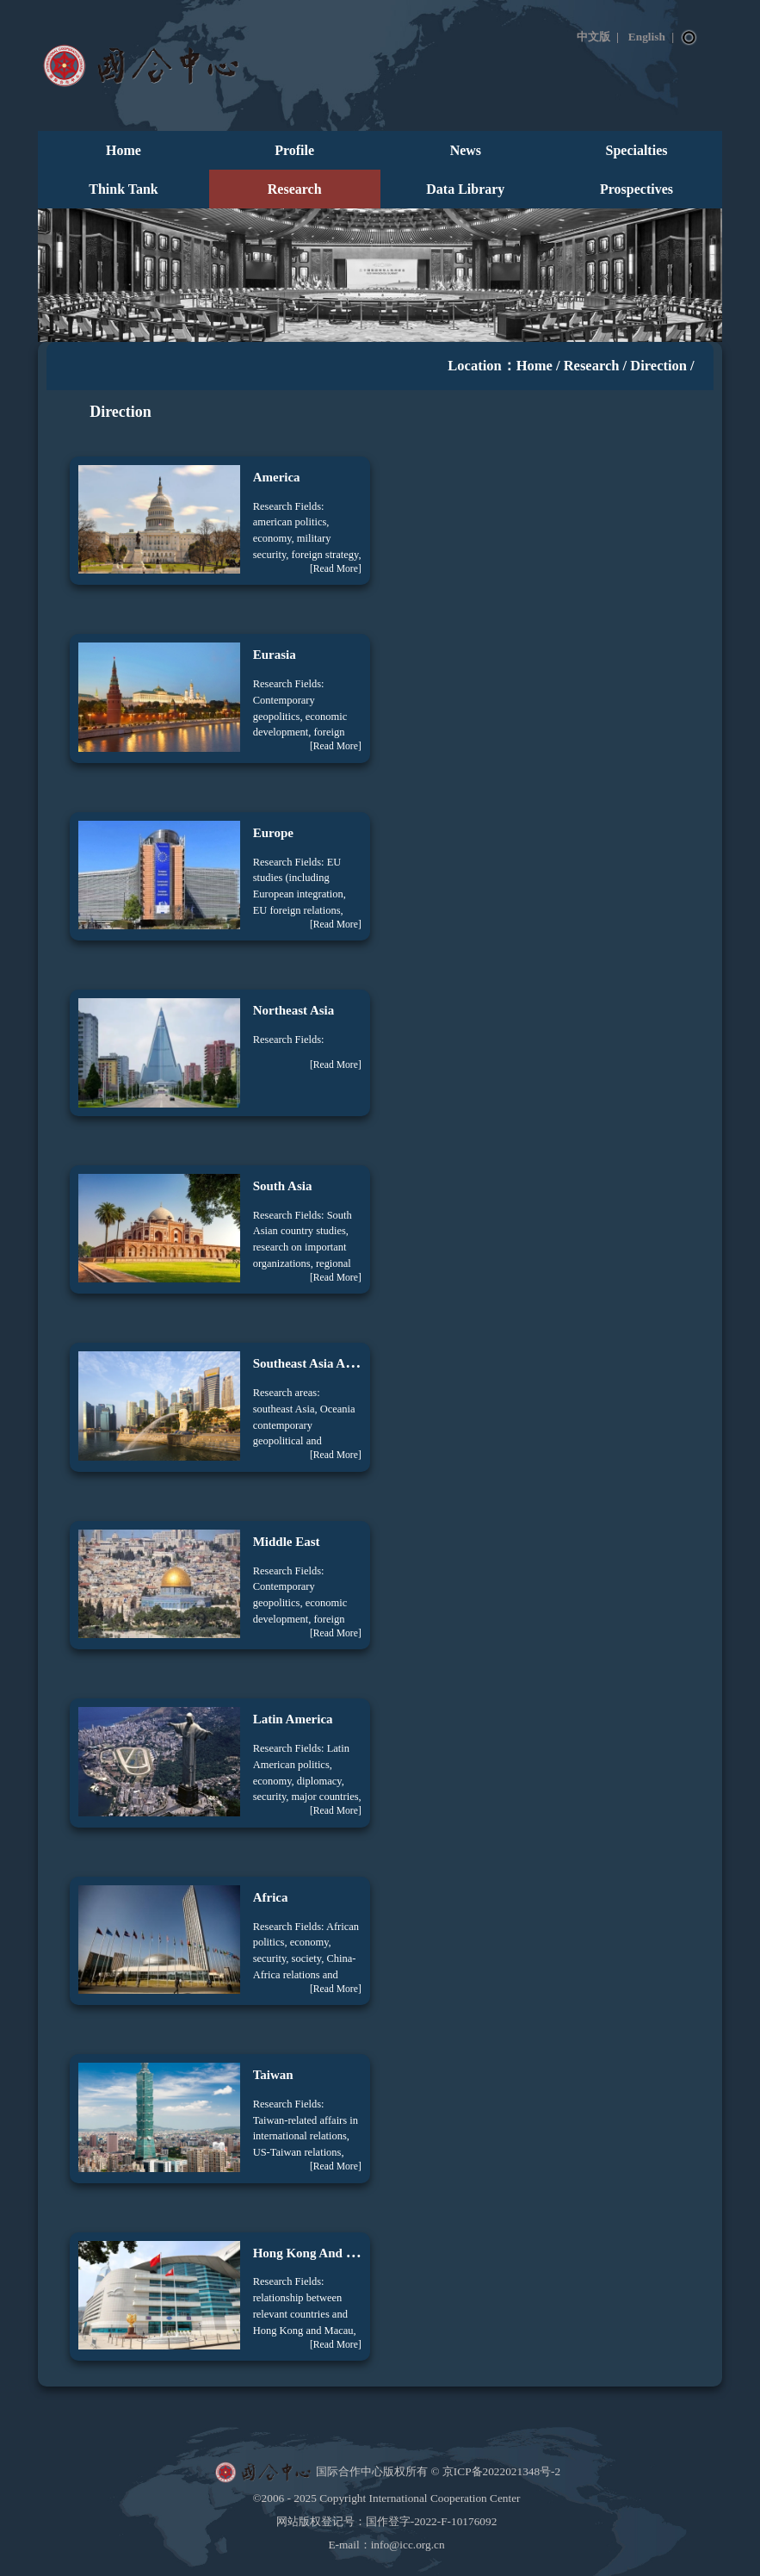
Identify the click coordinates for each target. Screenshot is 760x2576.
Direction (658, 365)
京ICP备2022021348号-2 (501, 2470)
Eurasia (274, 654)
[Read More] (335, 568)
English (646, 36)
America (276, 477)
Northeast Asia (294, 1010)
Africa (270, 1897)
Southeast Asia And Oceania (330, 1363)
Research (295, 189)
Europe (273, 833)
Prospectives (636, 189)
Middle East (286, 1542)
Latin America (293, 1719)
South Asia (282, 1186)
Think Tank (123, 189)
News (465, 150)
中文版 (593, 36)
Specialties (637, 150)
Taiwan (273, 2075)
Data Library (465, 189)
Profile (294, 150)
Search (689, 38)
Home (123, 150)
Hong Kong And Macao (318, 2253)
